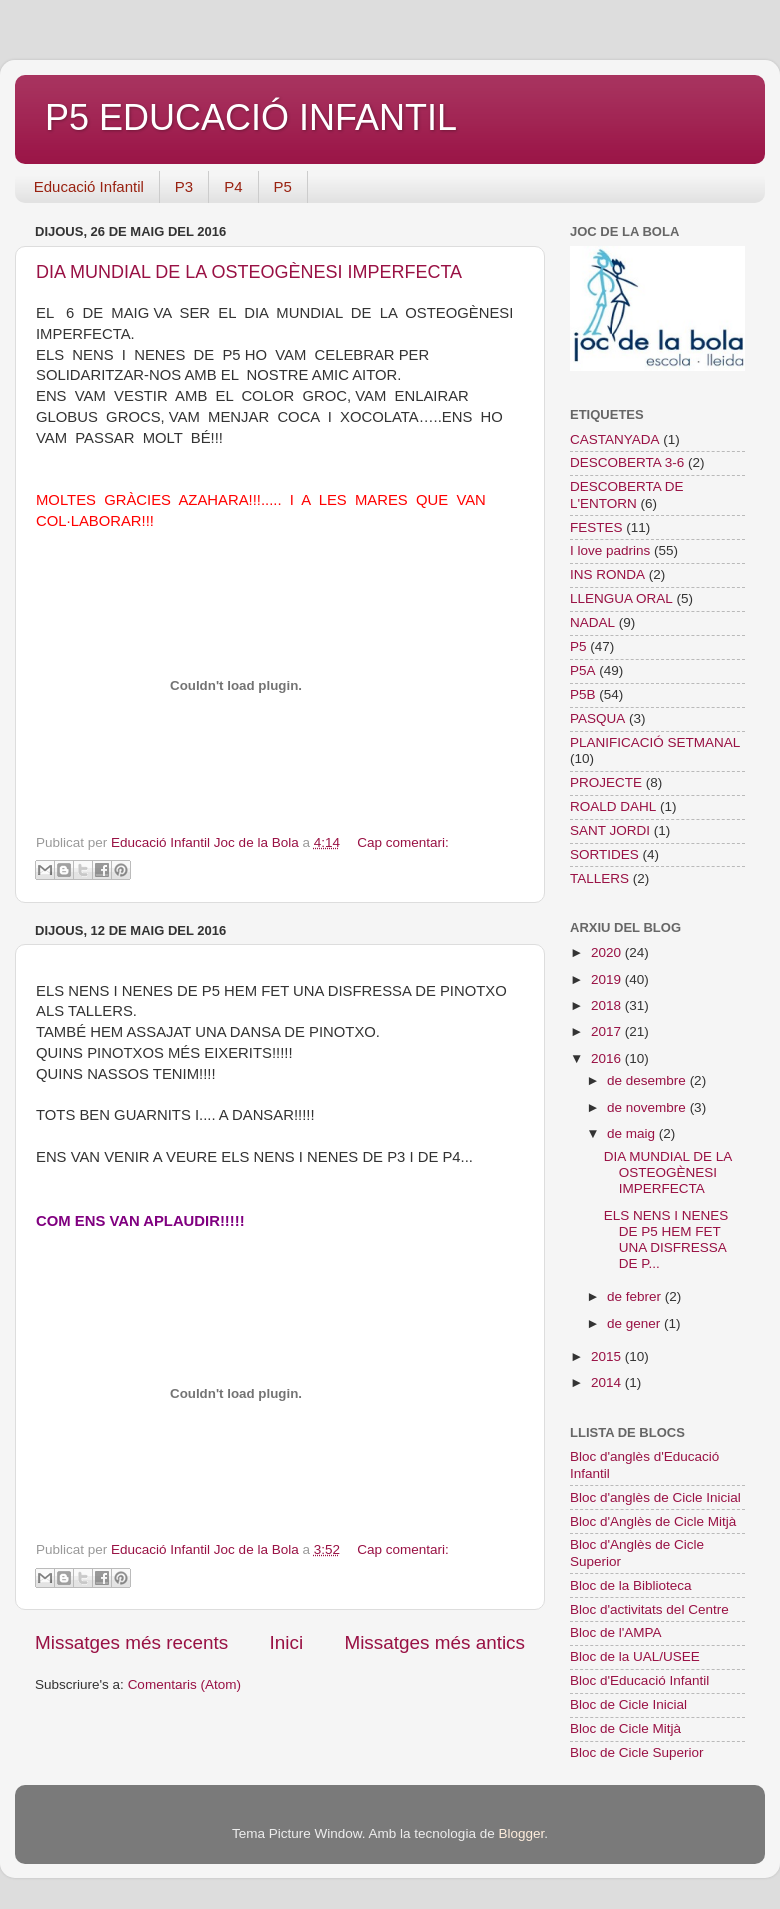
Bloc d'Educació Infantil (639, 1680)
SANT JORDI (610, 830)
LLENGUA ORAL (621, 598)
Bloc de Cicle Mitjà (625, 1728)
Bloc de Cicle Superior (637, 1752)
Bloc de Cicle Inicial (628, 1704)
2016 (608, 1058)
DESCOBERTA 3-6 (627, 462)
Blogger (521, 1833)
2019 (608, 979)
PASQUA (597, 718)
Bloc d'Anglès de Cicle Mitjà (653, 1521)
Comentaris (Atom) (184, 1684)
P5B (583, 694)
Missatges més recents (131, 1642)
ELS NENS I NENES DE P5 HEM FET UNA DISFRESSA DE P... (666, 1240)
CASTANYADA (615, 439)
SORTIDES (604, 854)
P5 (283, 186)
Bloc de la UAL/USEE (635, 1656)
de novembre (648, 1107)
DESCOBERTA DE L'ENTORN (627, 494)
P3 (184, 186)
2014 (608, 1382)
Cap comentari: (403, 842)
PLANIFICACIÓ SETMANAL (655, 742)
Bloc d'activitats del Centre (649, 1609)
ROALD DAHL (613, 806)
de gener (635, 1323)
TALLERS (599, 878)
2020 (608, 952)
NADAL (592, 622)
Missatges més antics (434, 1642)
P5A (583, 670)
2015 (608, 1356)
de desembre (648, 1080)
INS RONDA (607, 574)
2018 (608, 1005)
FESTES (596, 527)
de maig (633, 1133)
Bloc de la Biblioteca (631, 1585)
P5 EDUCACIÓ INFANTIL (251, 117)
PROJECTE (606, 782)
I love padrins (610, 550)
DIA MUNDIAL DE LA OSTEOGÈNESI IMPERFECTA (249, 272)
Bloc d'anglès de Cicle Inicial (655, 1497)
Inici (287, 1642)
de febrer (636, 1296)
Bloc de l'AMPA (616, 1632)
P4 (233, 186)
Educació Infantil (89, 186)
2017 (608, 1031)
